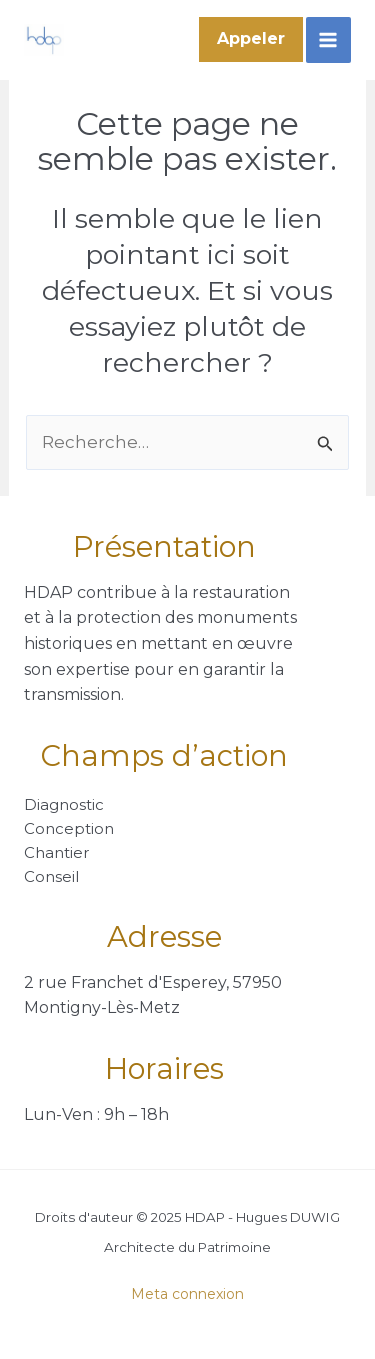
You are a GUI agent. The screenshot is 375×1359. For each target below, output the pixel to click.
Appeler (251, 38)
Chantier (56, 852)
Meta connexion (187, 1294)
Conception (69, 828)
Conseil (51, 876)
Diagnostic (64, 804)
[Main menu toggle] (329, 40)
